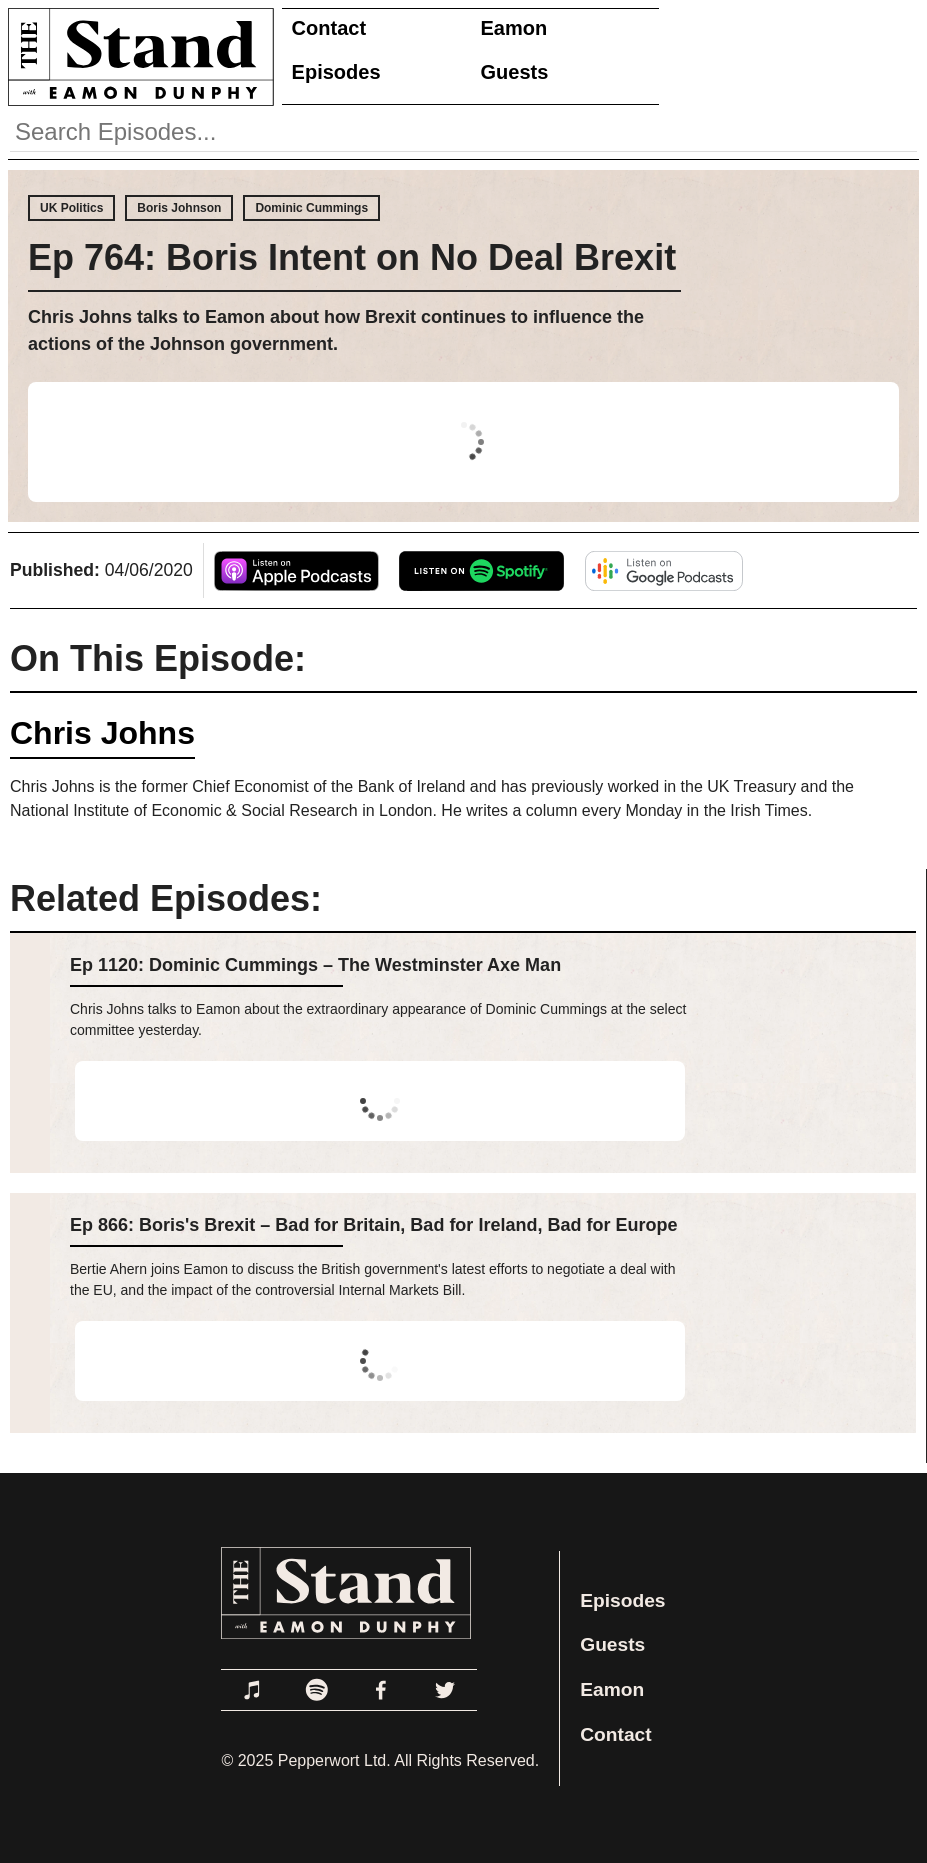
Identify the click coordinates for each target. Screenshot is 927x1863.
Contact (329, 28)
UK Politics (71, 208)
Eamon (514, 28)
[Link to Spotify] (317, 1690)
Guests (515, 72)
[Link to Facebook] (381, 1690)
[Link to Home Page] (137, 56)
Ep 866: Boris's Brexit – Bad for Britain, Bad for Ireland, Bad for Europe (373, 1225)
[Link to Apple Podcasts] (253, 1690)
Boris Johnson (179, 208)
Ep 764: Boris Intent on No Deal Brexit (352, 257)
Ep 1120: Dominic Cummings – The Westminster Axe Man (315, 965)
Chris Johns (102, 733)
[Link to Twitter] (445, 1690)
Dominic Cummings (311, 208)
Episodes (336, 72)
